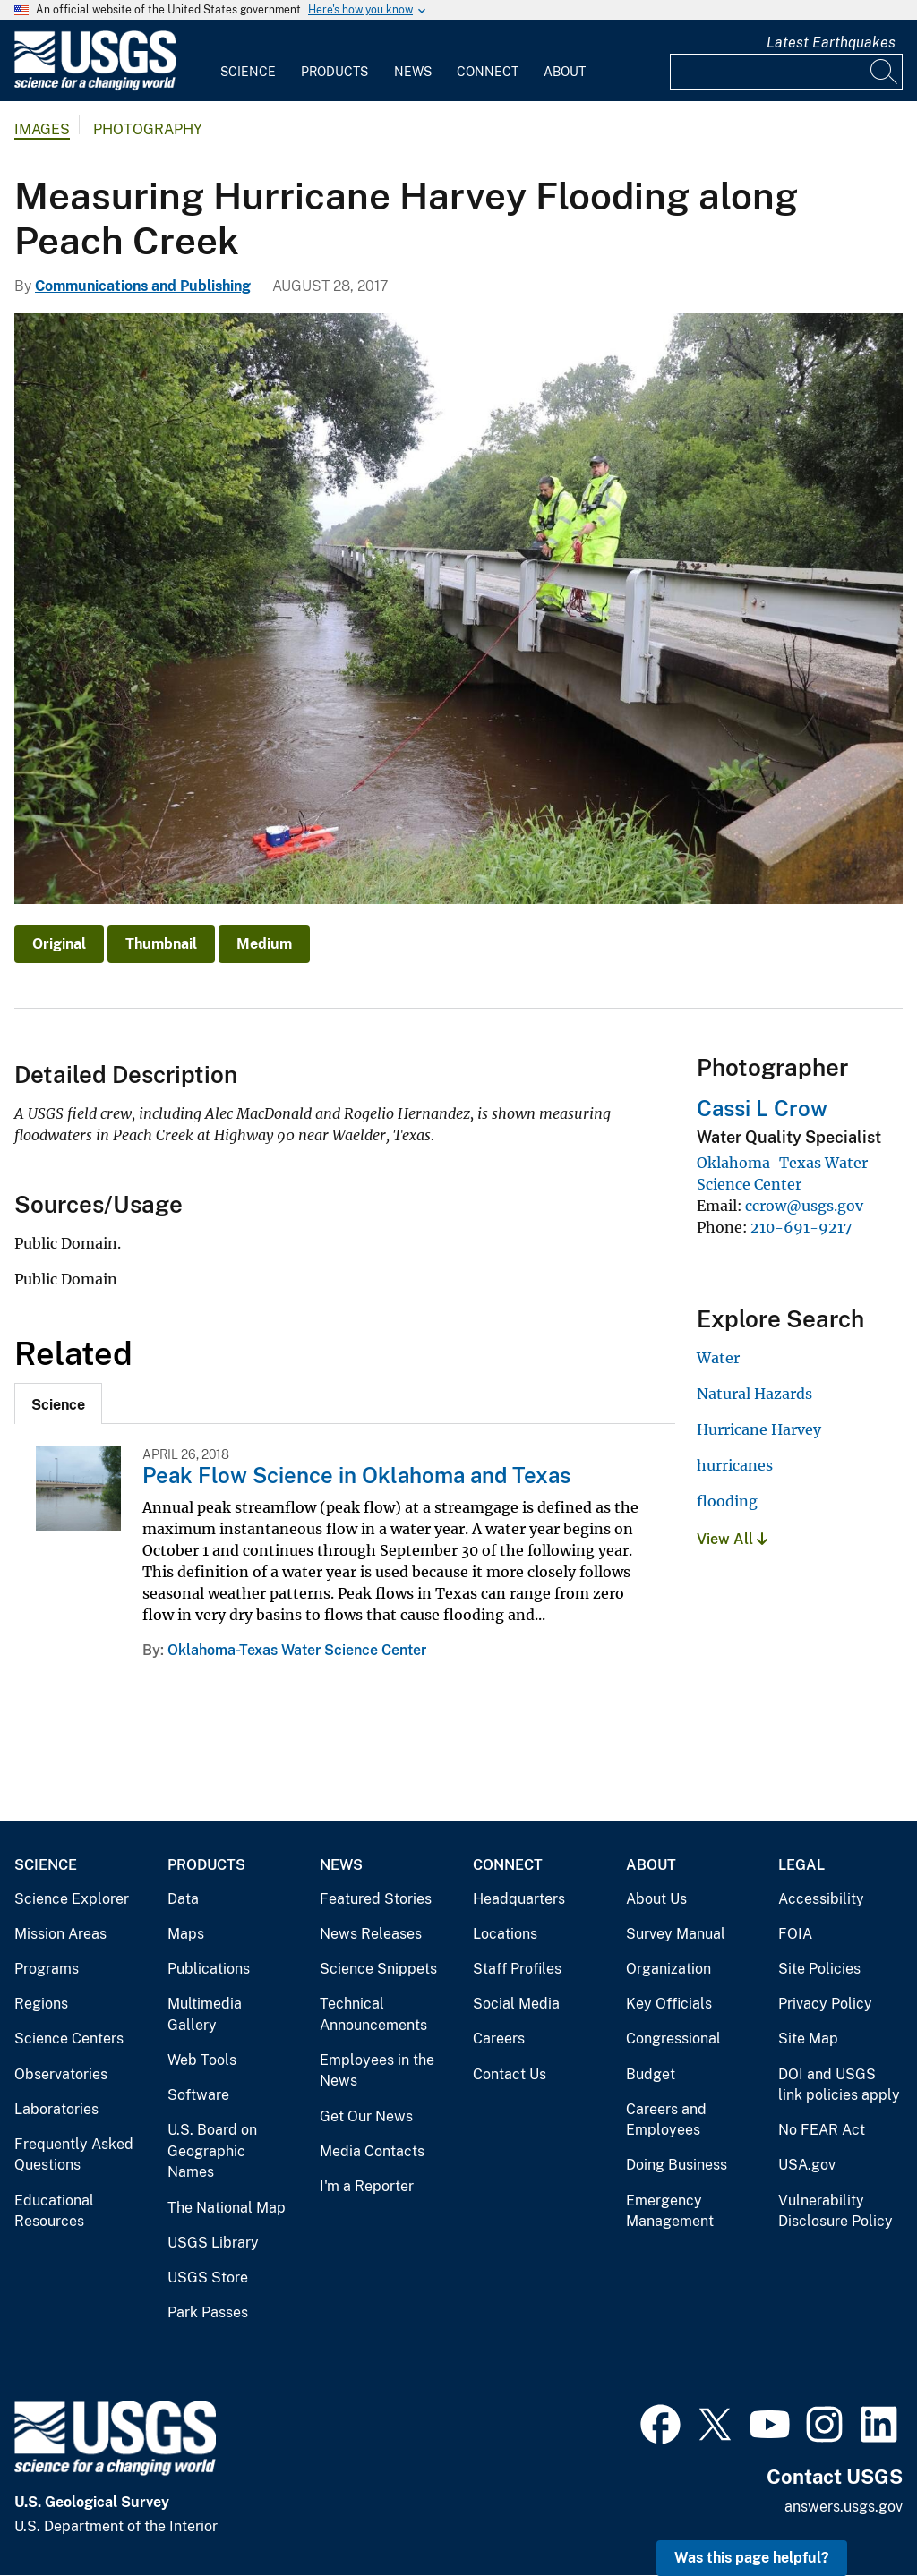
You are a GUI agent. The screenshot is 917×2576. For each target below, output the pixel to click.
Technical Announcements (373, 2014)
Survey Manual (675, 1933)
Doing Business (676, 2164)
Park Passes (207, 2312)
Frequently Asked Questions (73, 2155)
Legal (801, 1864)
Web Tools (201, 2059)
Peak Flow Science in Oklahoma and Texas (356, 1475)
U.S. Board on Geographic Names (212, 2150)
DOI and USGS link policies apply (839, 2085)
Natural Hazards (754, 1394)
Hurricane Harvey (759, 1429)
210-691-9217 (801, 1227)
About (565, 71)
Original (59, 943)
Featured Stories (376, 1898)
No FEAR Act (821, 2129)
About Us (656, 1898)
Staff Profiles (517, 1968)
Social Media (516, 2003)
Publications (208, 1968)
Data (183, 1898)
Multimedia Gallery (204, 2014)
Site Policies (819, 1968)
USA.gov (807, 2164)
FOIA (795, 1933)
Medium (264, 943)
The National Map (226, 2207)
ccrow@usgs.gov (804, 1206)
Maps (185, 1933)
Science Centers (69, 2038)
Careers (499, 2038)
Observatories (60, 2074)
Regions (41, 2003)
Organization (668, 1968)
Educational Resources (54, 2211)
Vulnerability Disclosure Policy (835, 2211)
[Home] (95, 86)
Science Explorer (71, 1898)
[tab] (58, 1403)
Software (198, 2094)
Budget (650, 2074)
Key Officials (669, 2003)
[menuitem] (248, 60)
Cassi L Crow (762, 1108)
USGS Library (213, 2242)
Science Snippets (378, 1968)
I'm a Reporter (367, 2186)
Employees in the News (377, 2070)
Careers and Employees (666, 2120)
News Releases (371, 1933)
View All (732, 1539)
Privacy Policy (825, 2003)
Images (42, 129)
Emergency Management (670, 2211)
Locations (505, 1933)
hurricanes (735, 1465)
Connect (487, 71)
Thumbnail (161, 943)
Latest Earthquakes (831, 42)
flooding (727, 1501)
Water (718, 1358)
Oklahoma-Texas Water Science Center (296, 1650)
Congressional (673, 2038)
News (413, 71)
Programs (46, 1968)
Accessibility (821, 1898)
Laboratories (56, 2109)
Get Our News (366, 2116)
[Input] (786, 72)
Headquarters (519, 1898)
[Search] (885, 72)
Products (334, 71)
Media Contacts (372, 2151)
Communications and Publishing (143, 285)
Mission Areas (60, 1933)
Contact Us (509, 2074)
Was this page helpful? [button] (751, 2557)
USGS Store (207, 2277)
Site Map (808, 2038)
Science (248, 71)
